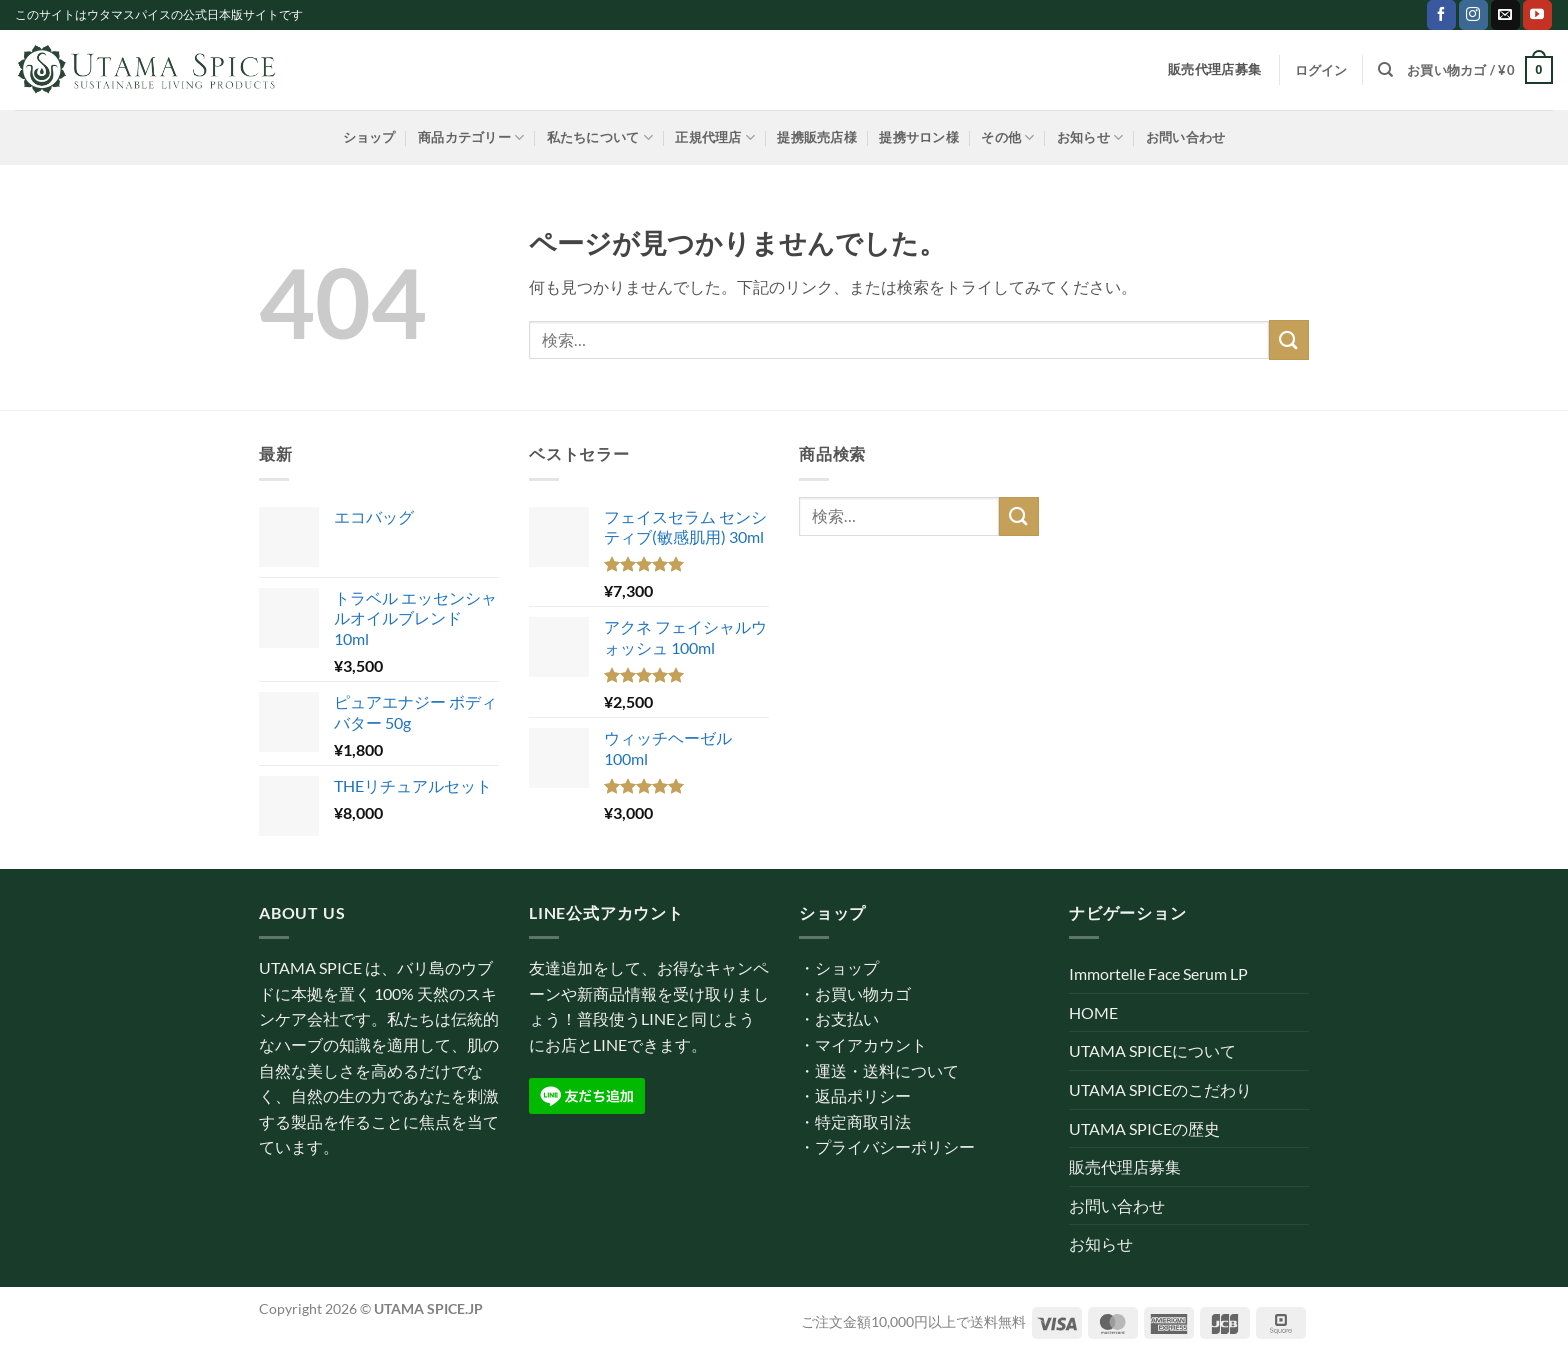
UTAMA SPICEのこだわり (1160, 1089)
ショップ (369, 137)
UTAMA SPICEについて (1152, 1050)
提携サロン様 (919, 137)
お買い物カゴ (863, 993)
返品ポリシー (863, 1095)
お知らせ (1090, 137)
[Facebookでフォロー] (1441, 15)
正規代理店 (715, 137)
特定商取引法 (863, 1121)
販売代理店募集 (1125, 1166)
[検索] (1385, 70)
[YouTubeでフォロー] (1537, 15)
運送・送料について (887, 1070)
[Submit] (1289, 339)
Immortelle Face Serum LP (1158, 973)
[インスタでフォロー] (1473, 15)
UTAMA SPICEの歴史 (1144, 1128)
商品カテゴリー (471, 137)
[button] (1321, 70)
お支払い (847, 1018)
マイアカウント (871, 1044)
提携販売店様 (817, 137)
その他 (1007, 137)
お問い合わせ (1186, 137)
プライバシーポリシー (895, 1146)
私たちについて (600, 137)
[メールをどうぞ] (1505, 15)
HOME (1093, 1012)
